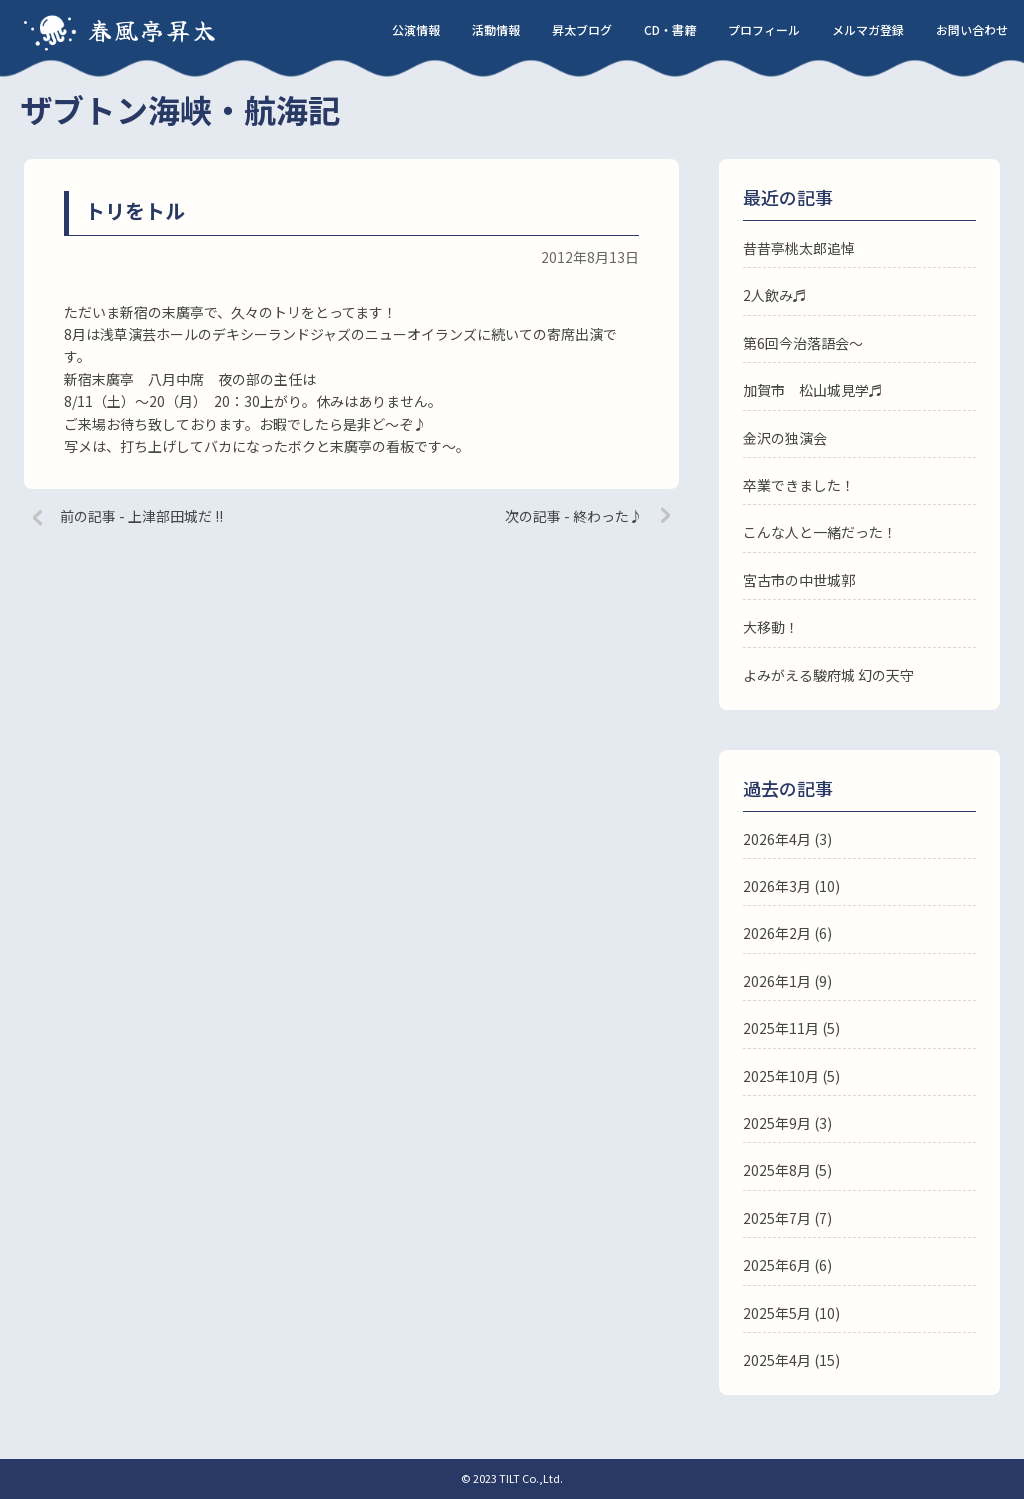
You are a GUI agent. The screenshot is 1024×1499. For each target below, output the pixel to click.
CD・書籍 (670, 29)
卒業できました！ (799, 485)
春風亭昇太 (153, 29)
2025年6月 (777, 1265)
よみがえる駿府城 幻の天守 (828, 675)
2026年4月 (777, 839)
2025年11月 (781, 1028)
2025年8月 (777, 1170)
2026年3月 (777, 886)
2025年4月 (777, 1360)
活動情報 (496, 29)
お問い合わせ (972, 29)
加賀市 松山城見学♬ (813, 390)
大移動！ (771, 627)
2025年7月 (777, 1218)
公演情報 (416, 29)
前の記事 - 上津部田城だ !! (141, 516)
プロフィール (764, 29)
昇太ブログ (582, 29)
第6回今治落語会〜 (803, 343)
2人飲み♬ (775, 295)
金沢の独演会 (785, 438)
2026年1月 (777, 981)
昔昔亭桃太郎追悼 (799, 248)
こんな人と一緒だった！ (820, 532)
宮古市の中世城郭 (799, 580)
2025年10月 (781, 1076)
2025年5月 (777, 1313)
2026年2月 (777, 933)
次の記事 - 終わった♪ (574, 516)
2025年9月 (777, 1123)
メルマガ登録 (868, 29)
